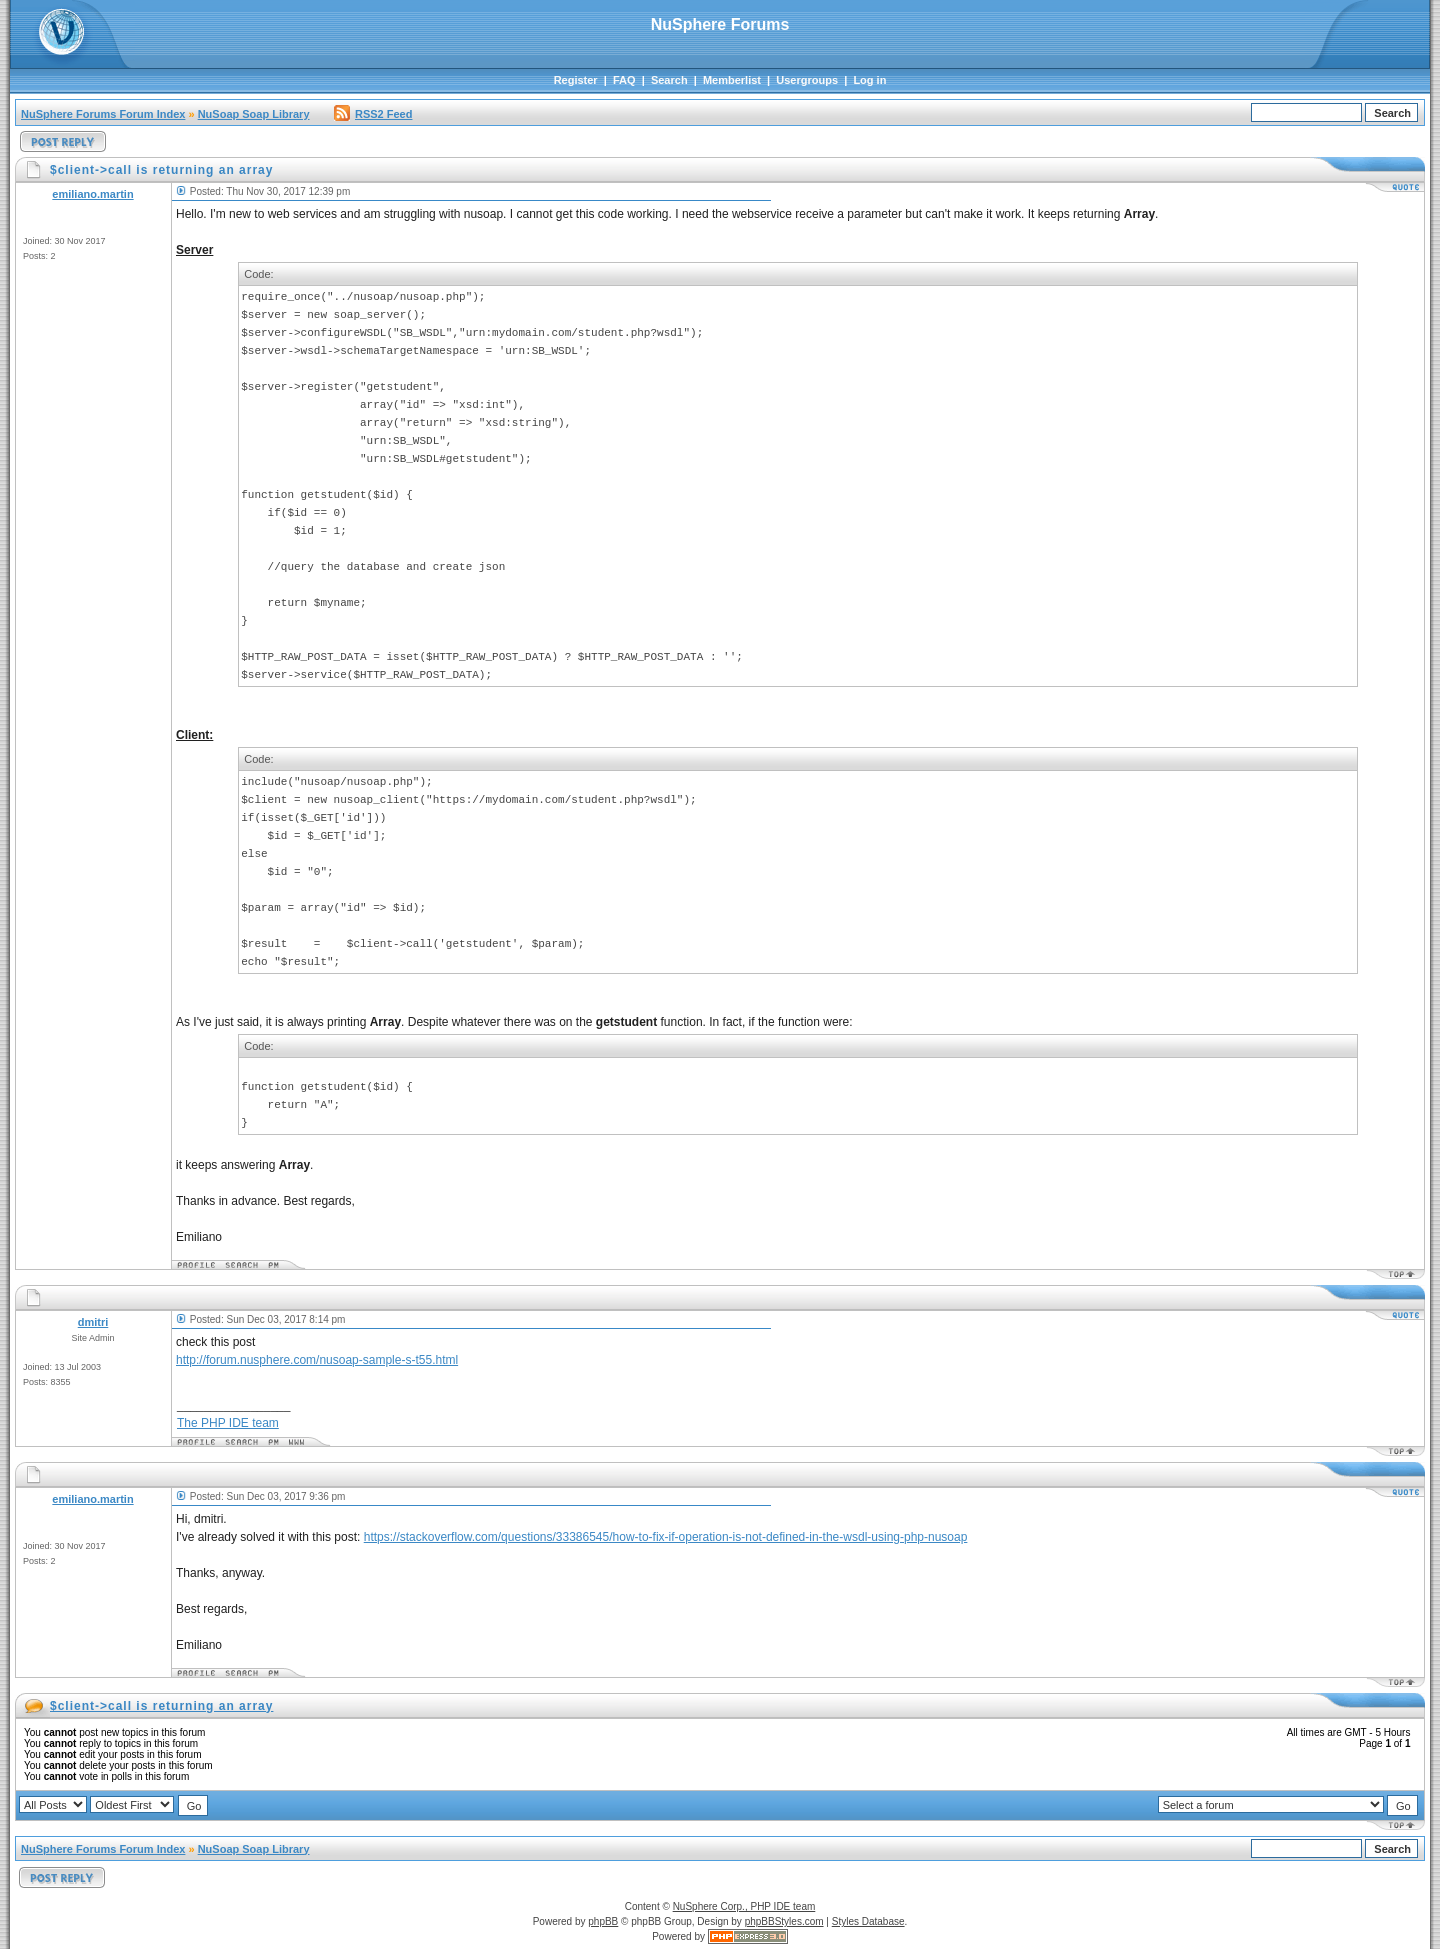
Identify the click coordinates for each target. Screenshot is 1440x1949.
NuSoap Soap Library (254, 114)
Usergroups (807, 80)
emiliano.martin (92, 194)
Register (576, 80)
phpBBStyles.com (784, 1921)
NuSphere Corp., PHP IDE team (744, 1906)
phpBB (603, 1921)
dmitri (93, 1322)
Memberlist (732, 80)
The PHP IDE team (228, 1423)
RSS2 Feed (373, 114)
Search (669, 80)
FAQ (624, 80)
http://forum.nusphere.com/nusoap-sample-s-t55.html (317, 1360)
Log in (869, 80)
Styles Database (868, 1921)
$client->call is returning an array (161, 1706)
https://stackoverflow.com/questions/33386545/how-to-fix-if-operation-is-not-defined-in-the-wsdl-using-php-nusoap (666, 1537)
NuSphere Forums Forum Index (103, 114)
